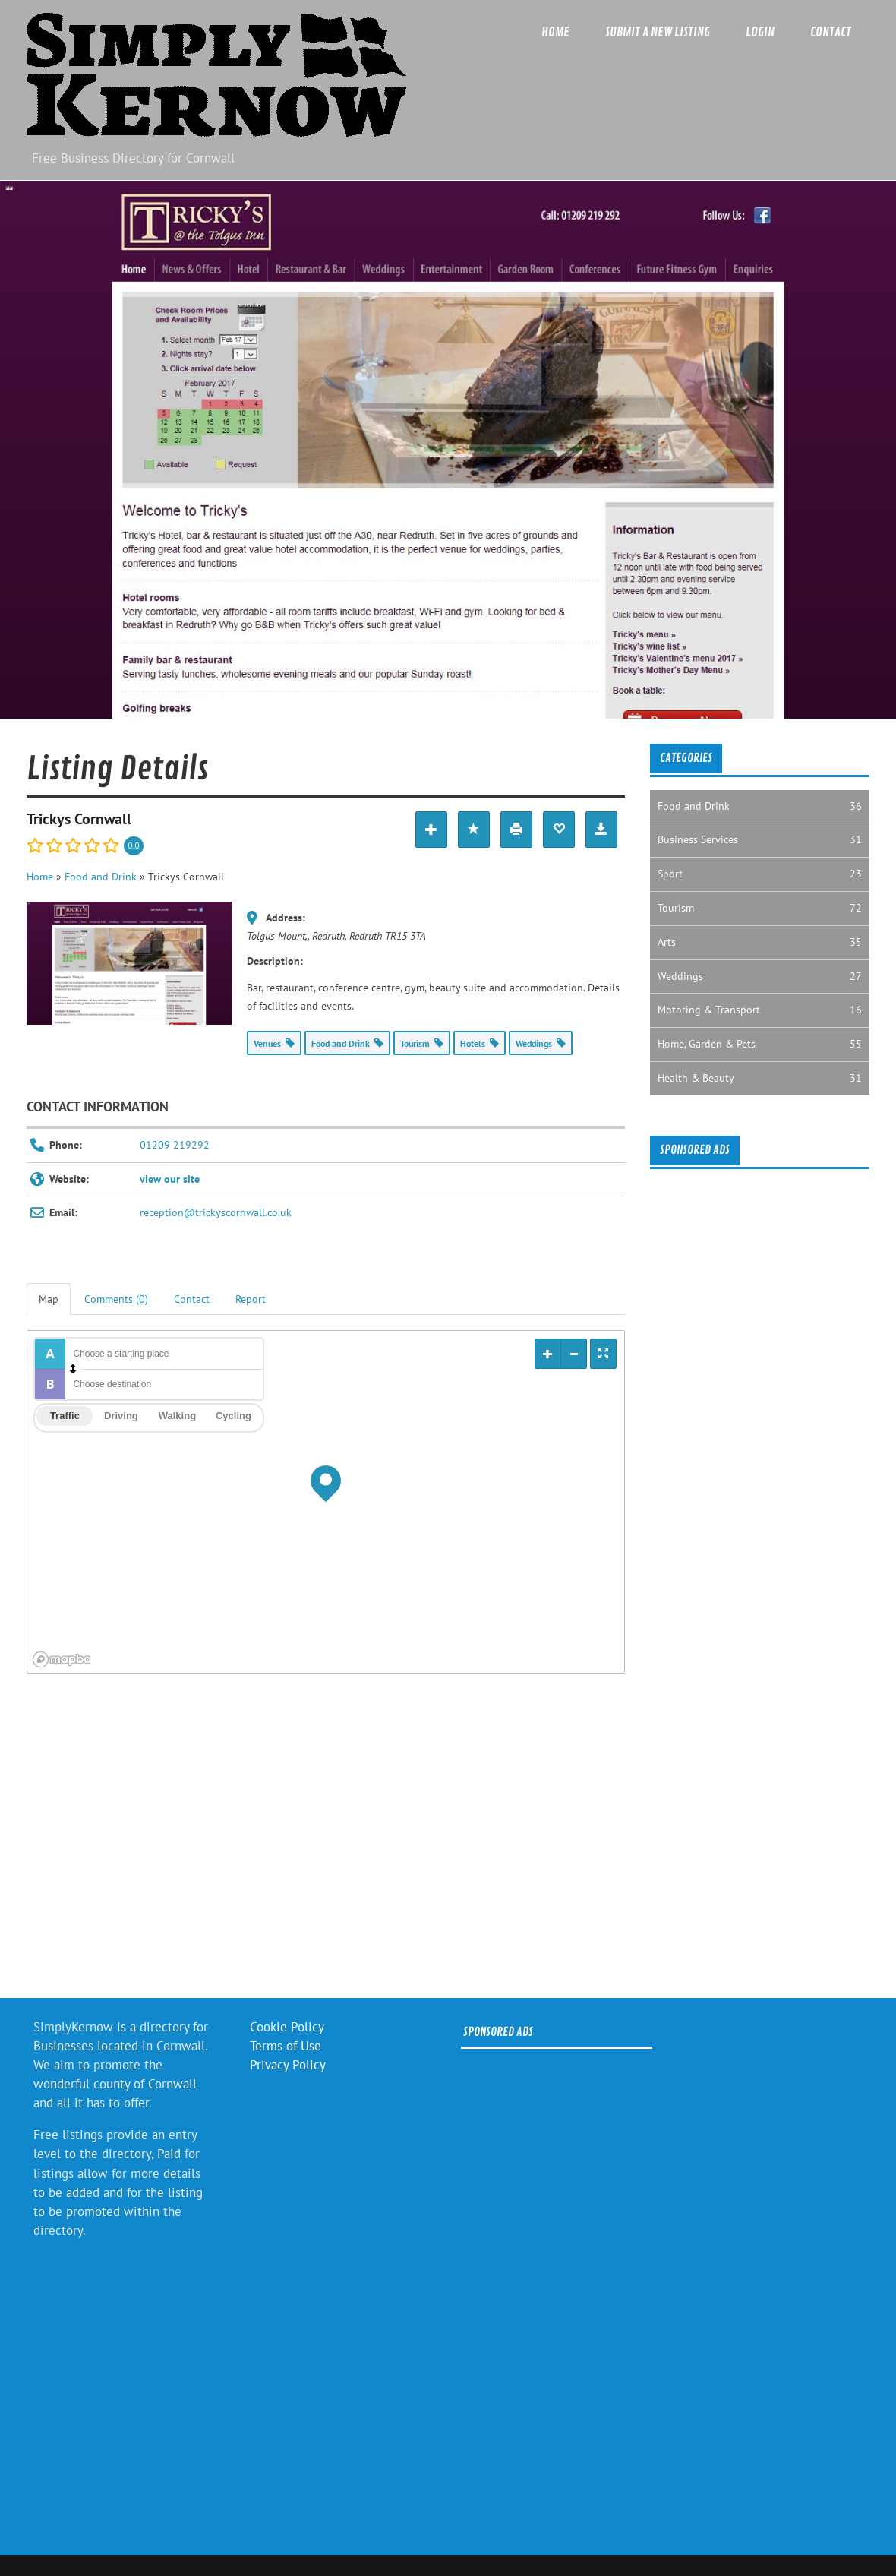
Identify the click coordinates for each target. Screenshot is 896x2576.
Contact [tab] (192, 1299)
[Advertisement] (325, 1840)
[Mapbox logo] (65, 1659)
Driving (121, 1415)
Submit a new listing (657, 32)
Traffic (65, 1415)
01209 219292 (175, 1145)
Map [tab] (48, 1299)
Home (555, 32)
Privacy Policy (288, 2064)
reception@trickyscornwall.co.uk (216, 1212)
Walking (177, 1415)
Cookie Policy (287, 2026)
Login (760, 32)
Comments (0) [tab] (116, 1299)
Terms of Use (285, 2045)
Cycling (233, 1415)
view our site (170, 1179)
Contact (830, 32)
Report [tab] (250, 1299)
